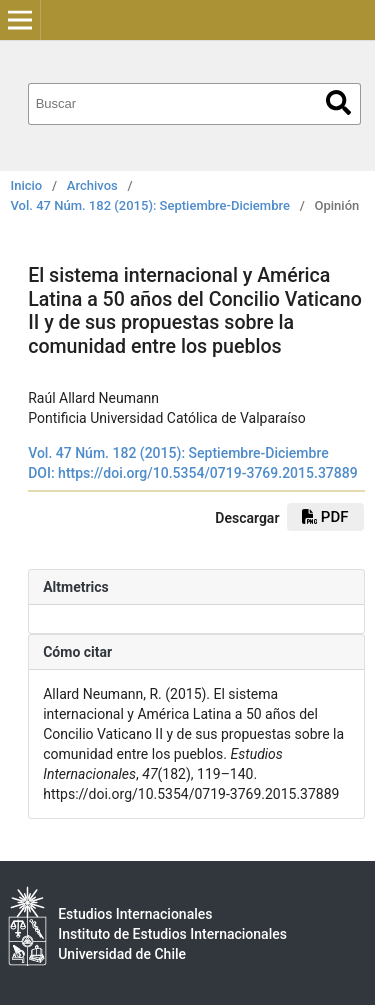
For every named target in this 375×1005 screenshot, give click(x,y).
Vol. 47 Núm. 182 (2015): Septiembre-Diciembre (150, 205)
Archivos (92, 185)
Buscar (338, 102)
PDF (325, 517)
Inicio (27, 185)
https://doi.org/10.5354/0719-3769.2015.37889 (208, 473)
